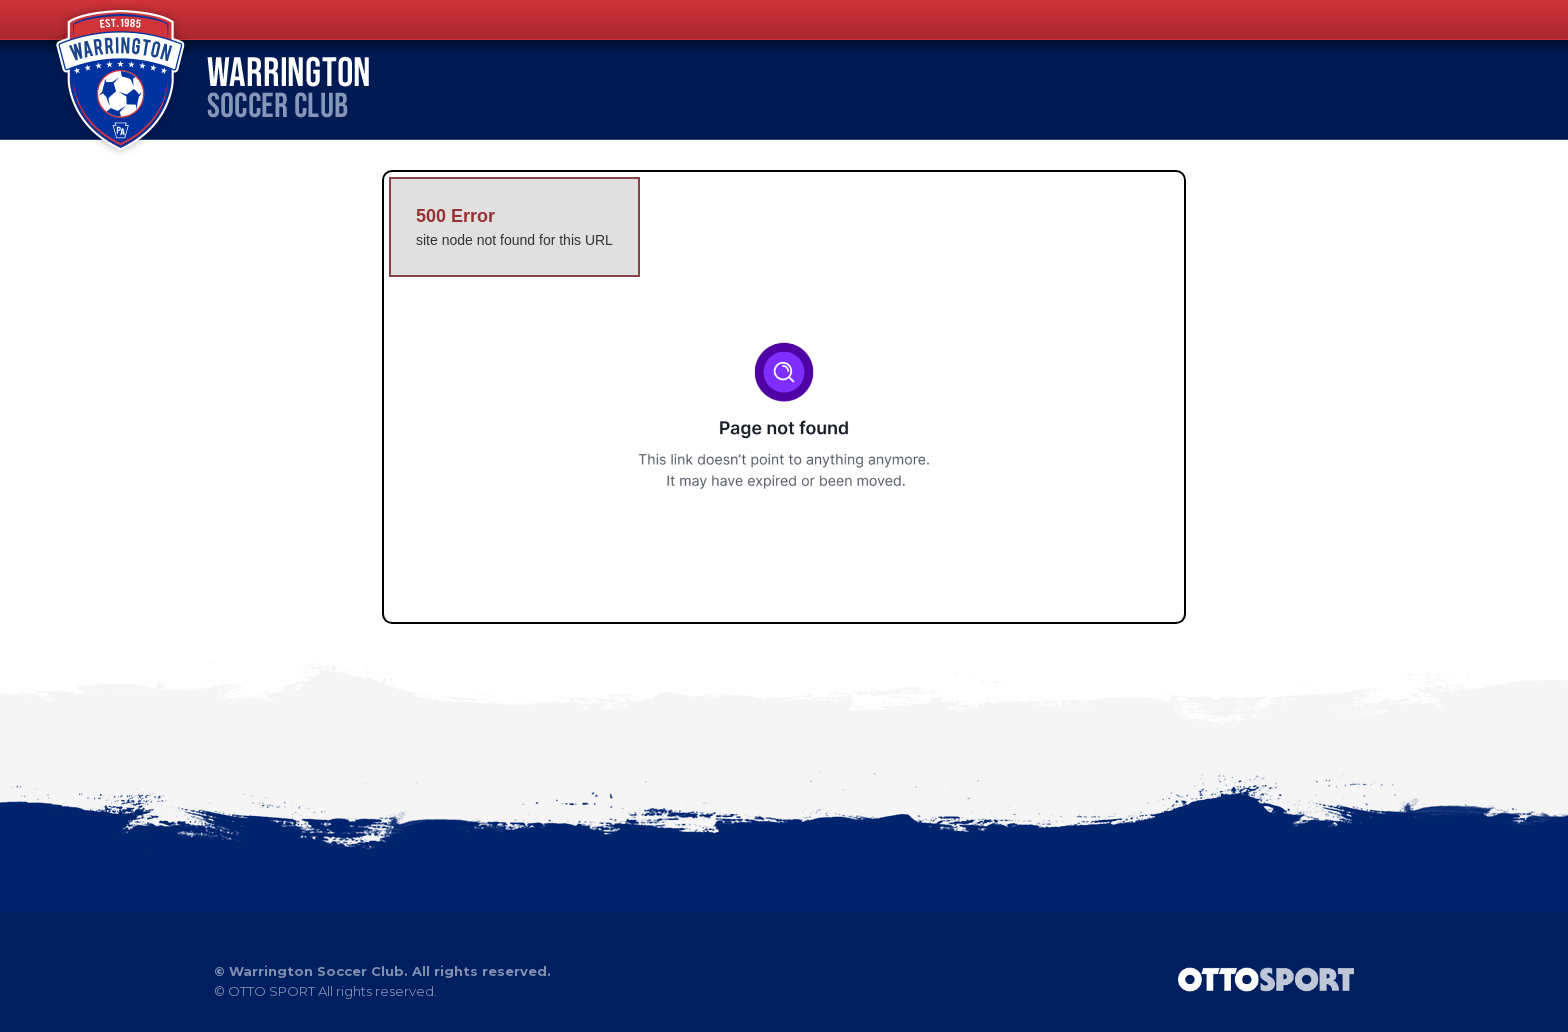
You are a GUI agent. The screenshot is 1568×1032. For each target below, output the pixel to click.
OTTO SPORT (271, 991)
